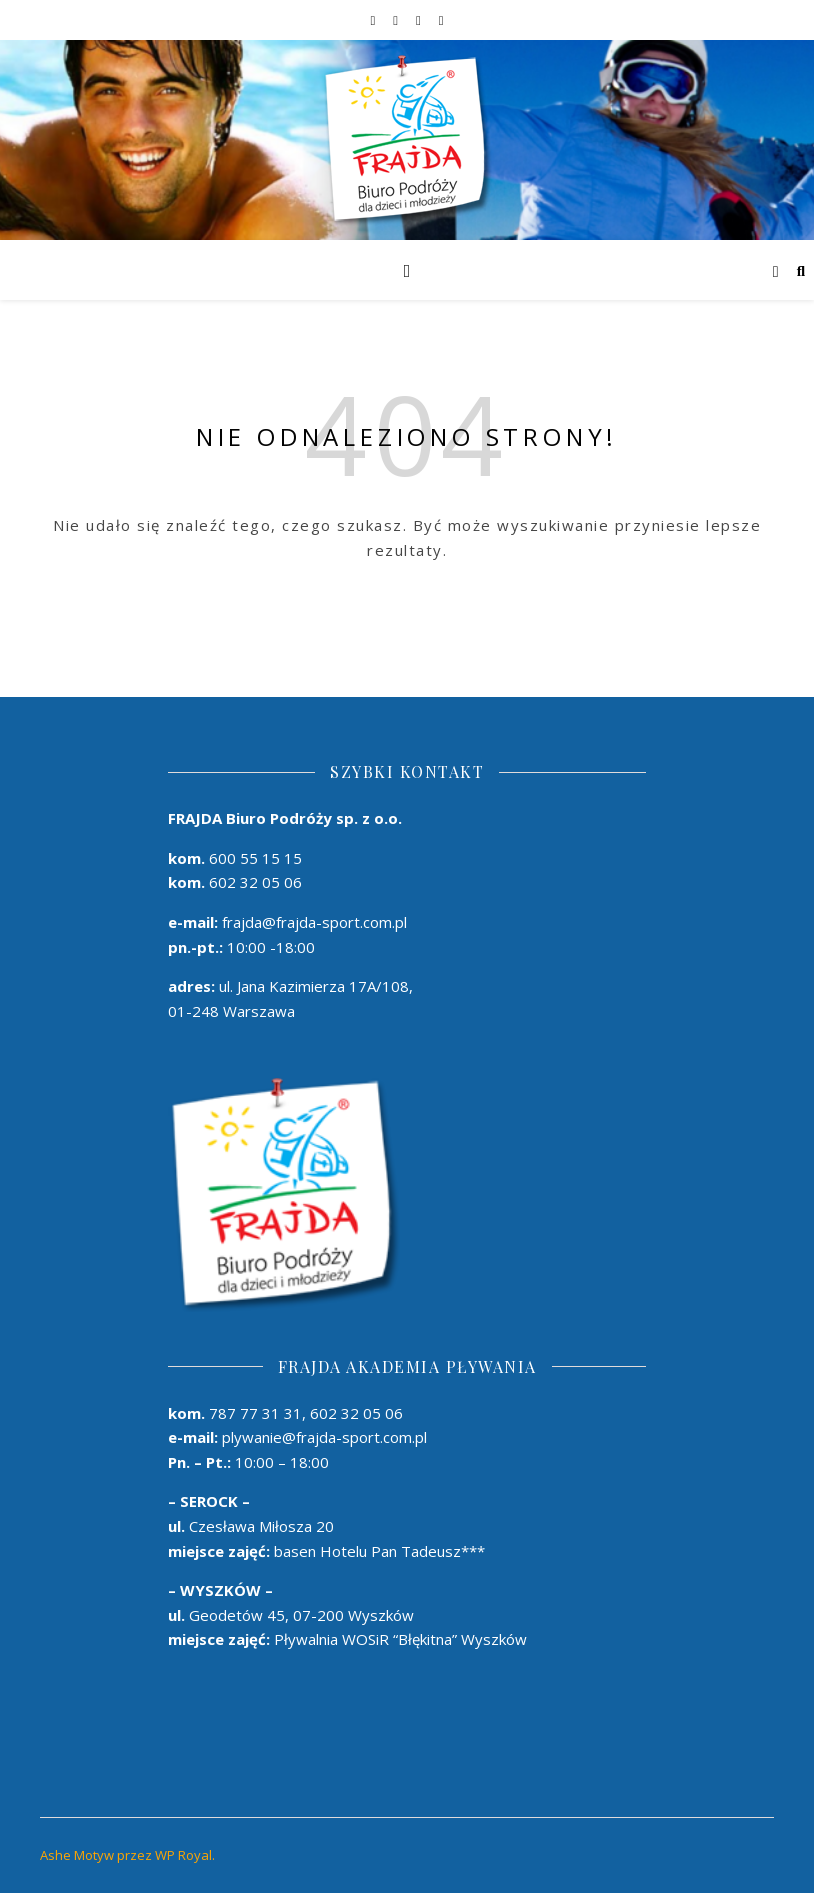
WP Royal (183, 1855)
